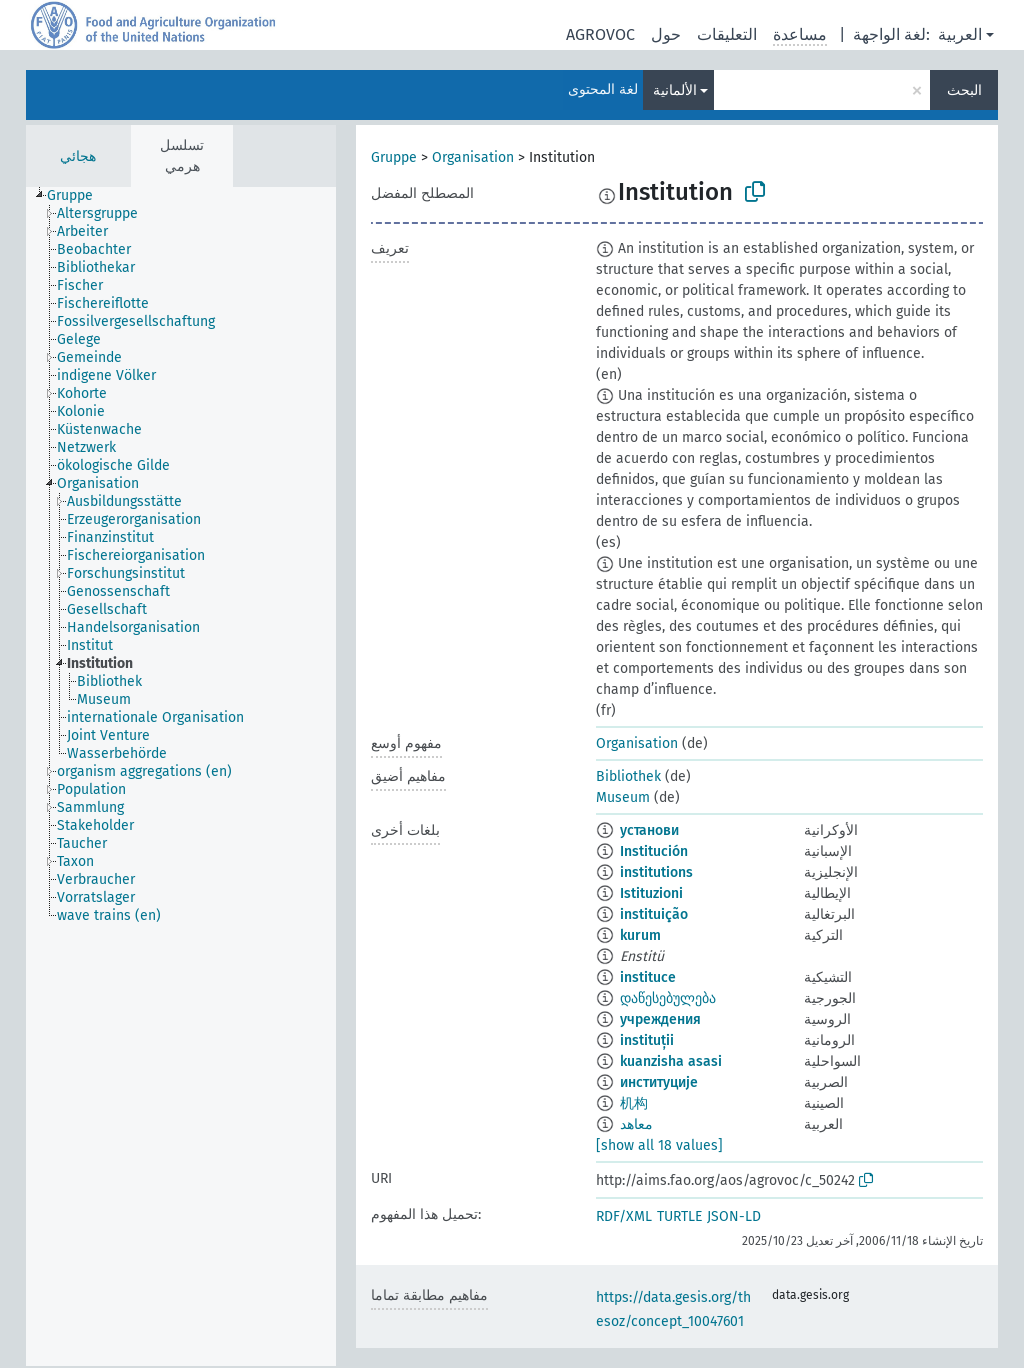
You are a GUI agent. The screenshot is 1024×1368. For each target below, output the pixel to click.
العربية (960, 34)
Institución (654, 851)
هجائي (78, 156)
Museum (623, 797)
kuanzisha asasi (671, 1061)
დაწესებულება (668, 998)
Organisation (473, 157)
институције (659, 1082)
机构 (634, 1103)
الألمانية (675, 90)
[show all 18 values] (659, 1145)
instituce (648, 977)
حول (666, 34)
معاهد (636, 1124)
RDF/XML (624, 1216)
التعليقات (727, 34)
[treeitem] (78, 196)
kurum (640, 935)
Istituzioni (651, 893)
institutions (656, 872)
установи (649, 830)
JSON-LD (734, 1216)
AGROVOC (600, 34)
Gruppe (394, 157)
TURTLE (679, 1216)
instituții (647, 1040)
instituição (654, 914)
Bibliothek (628, 776)
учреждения (660, 1019)
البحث (964, 90)
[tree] (181, 776)
